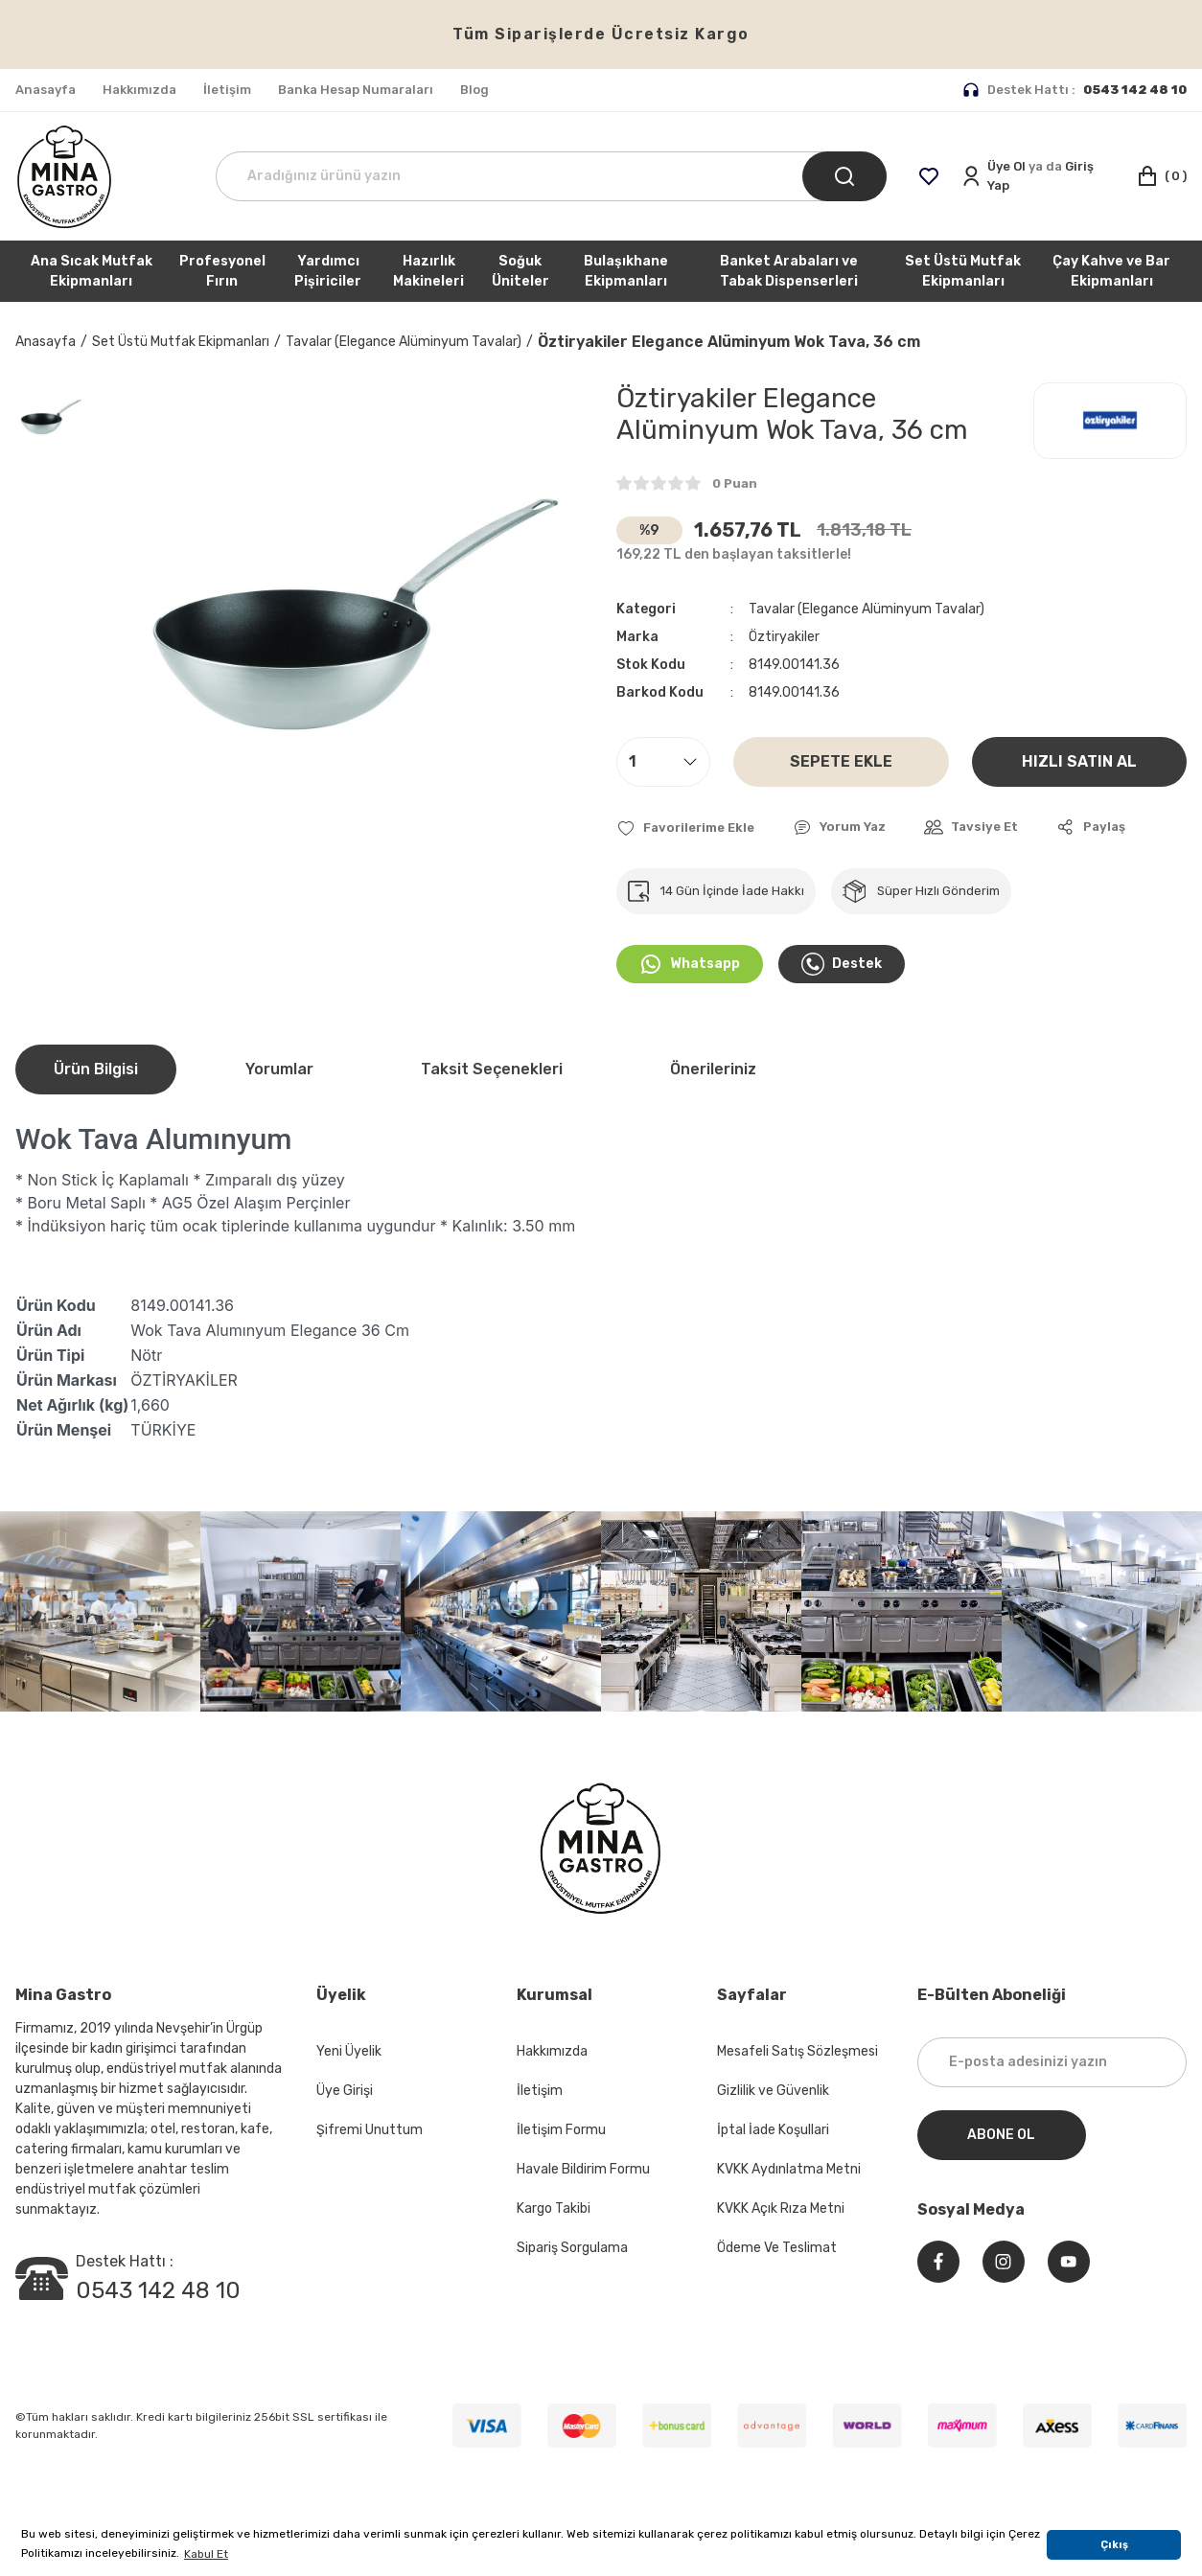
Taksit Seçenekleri (492, 1069)
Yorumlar (279, 1069)
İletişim (540, 2090)
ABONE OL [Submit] (1001, 2135)
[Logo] (64, 176)
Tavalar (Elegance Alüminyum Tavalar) (866, 609)
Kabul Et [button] (206, 2554)
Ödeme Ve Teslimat (777, 2248)
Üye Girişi (344, 2090)
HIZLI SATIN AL (1079, 761)
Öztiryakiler (784, 637)
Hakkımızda (552, 2051)
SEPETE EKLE (841, 761)
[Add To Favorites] (685, 827)
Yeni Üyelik (348, 2051)
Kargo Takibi (553, 2208)
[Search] (551, 176)
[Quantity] (663, 762)
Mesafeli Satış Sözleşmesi (797, 2051)
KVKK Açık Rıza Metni (780, 2208)
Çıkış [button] (1114, 2545)
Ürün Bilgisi (96, 1069)
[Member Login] (1038, 176)
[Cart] (1161, 176)
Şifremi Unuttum (369, 2130)
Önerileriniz (713, 1069)
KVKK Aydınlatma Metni (789, 2169)
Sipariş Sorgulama (572, 2248)
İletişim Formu (561, 2130)
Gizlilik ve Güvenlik (773, 2090)
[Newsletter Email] (1052, 2062)
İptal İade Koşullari (773, 2130)
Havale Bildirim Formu (583, 2169)
